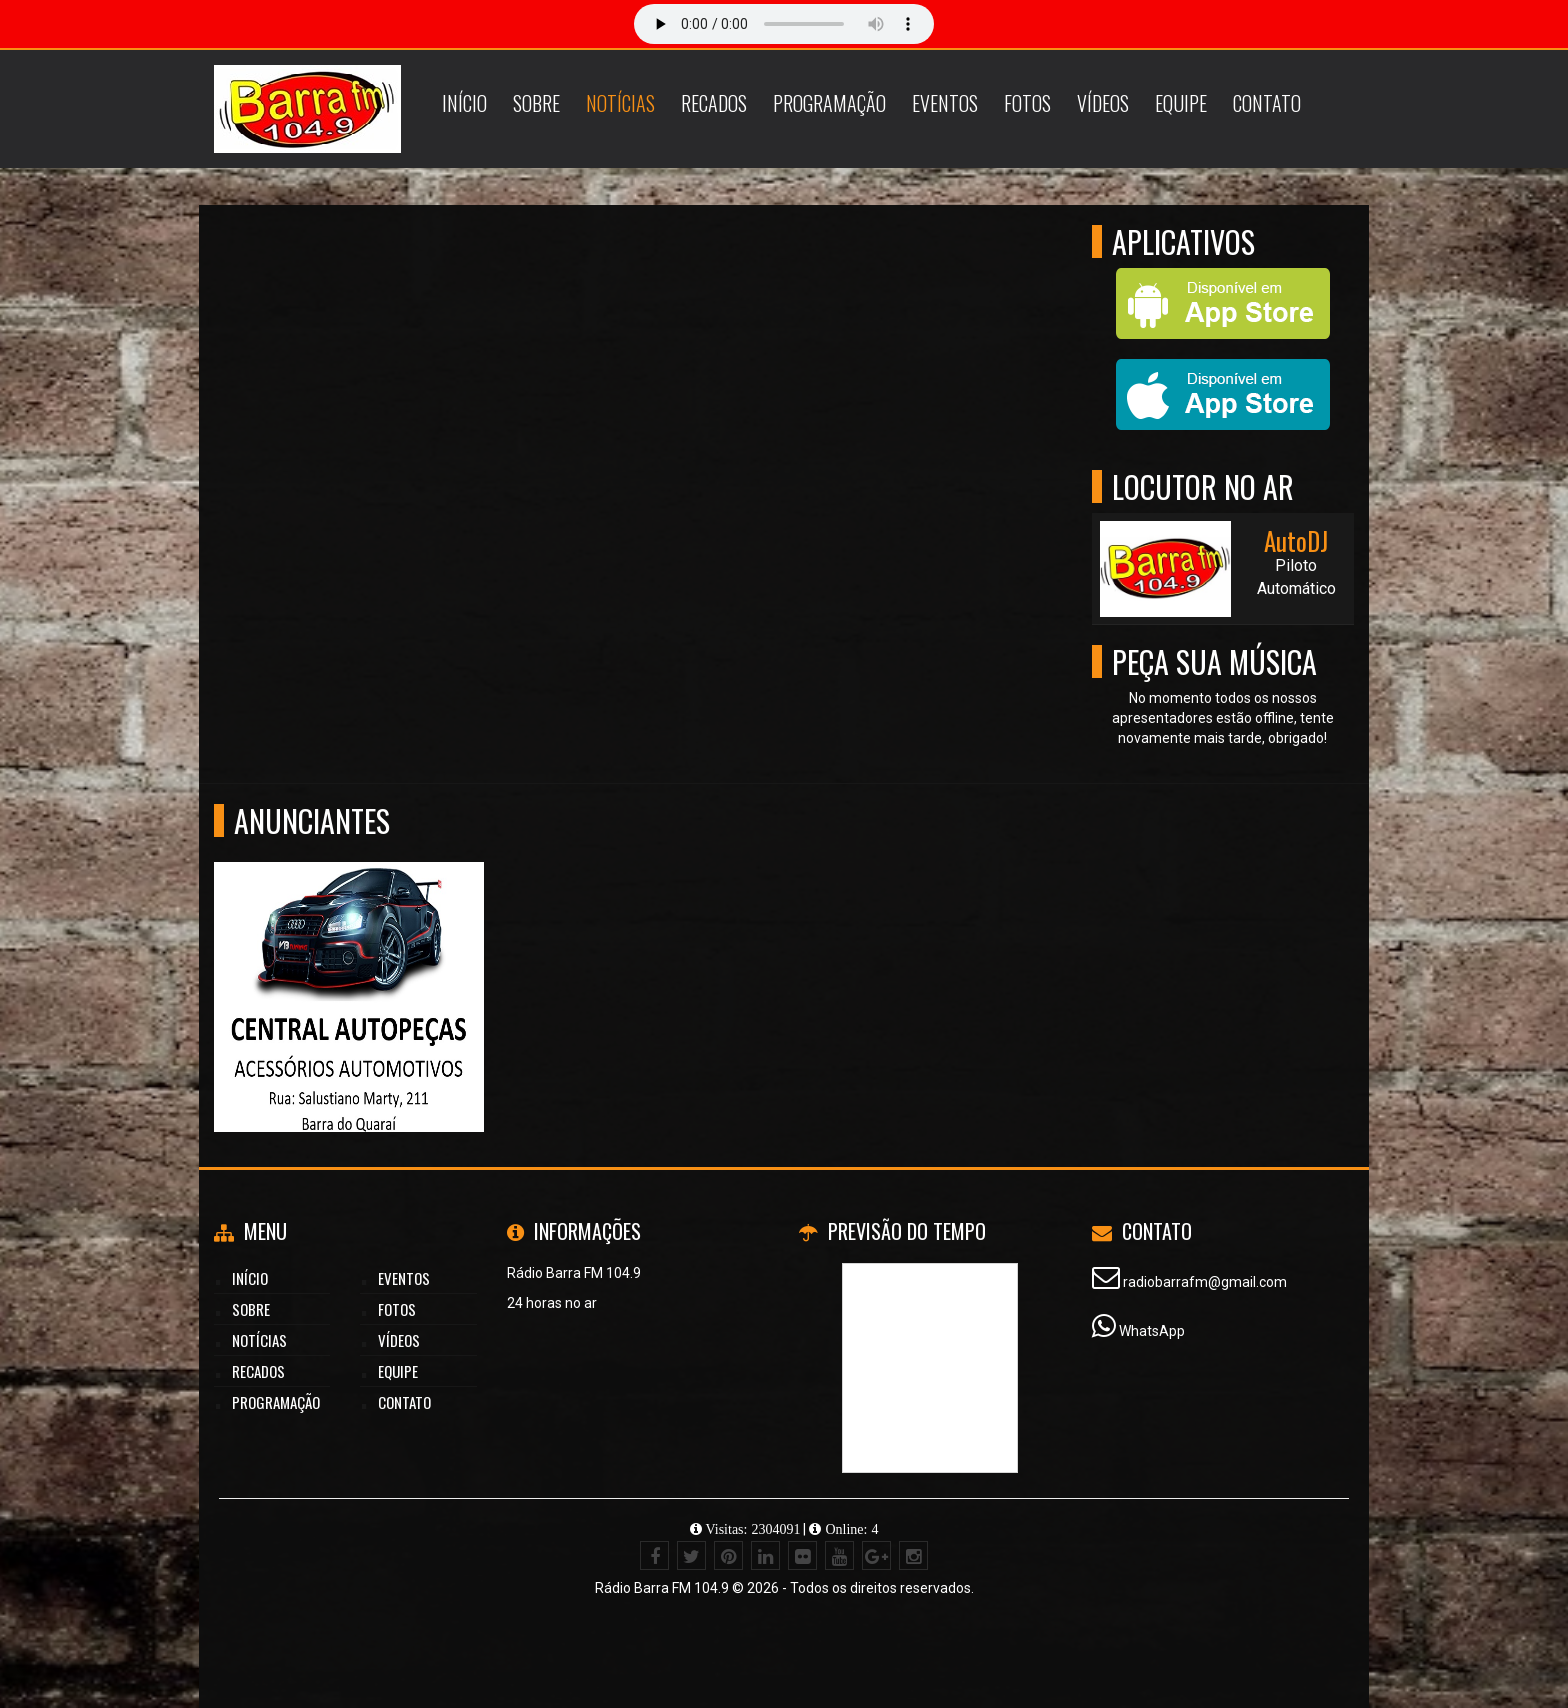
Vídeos (1103, 103)
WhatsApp (1152, 1331)
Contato (1267, 103)
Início (464, 103)
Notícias (620, 103)
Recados (714, 103)
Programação (829, 103)
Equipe (1181, 103)
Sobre (536, 103)
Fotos (1027, 103)
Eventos (945, 103)
